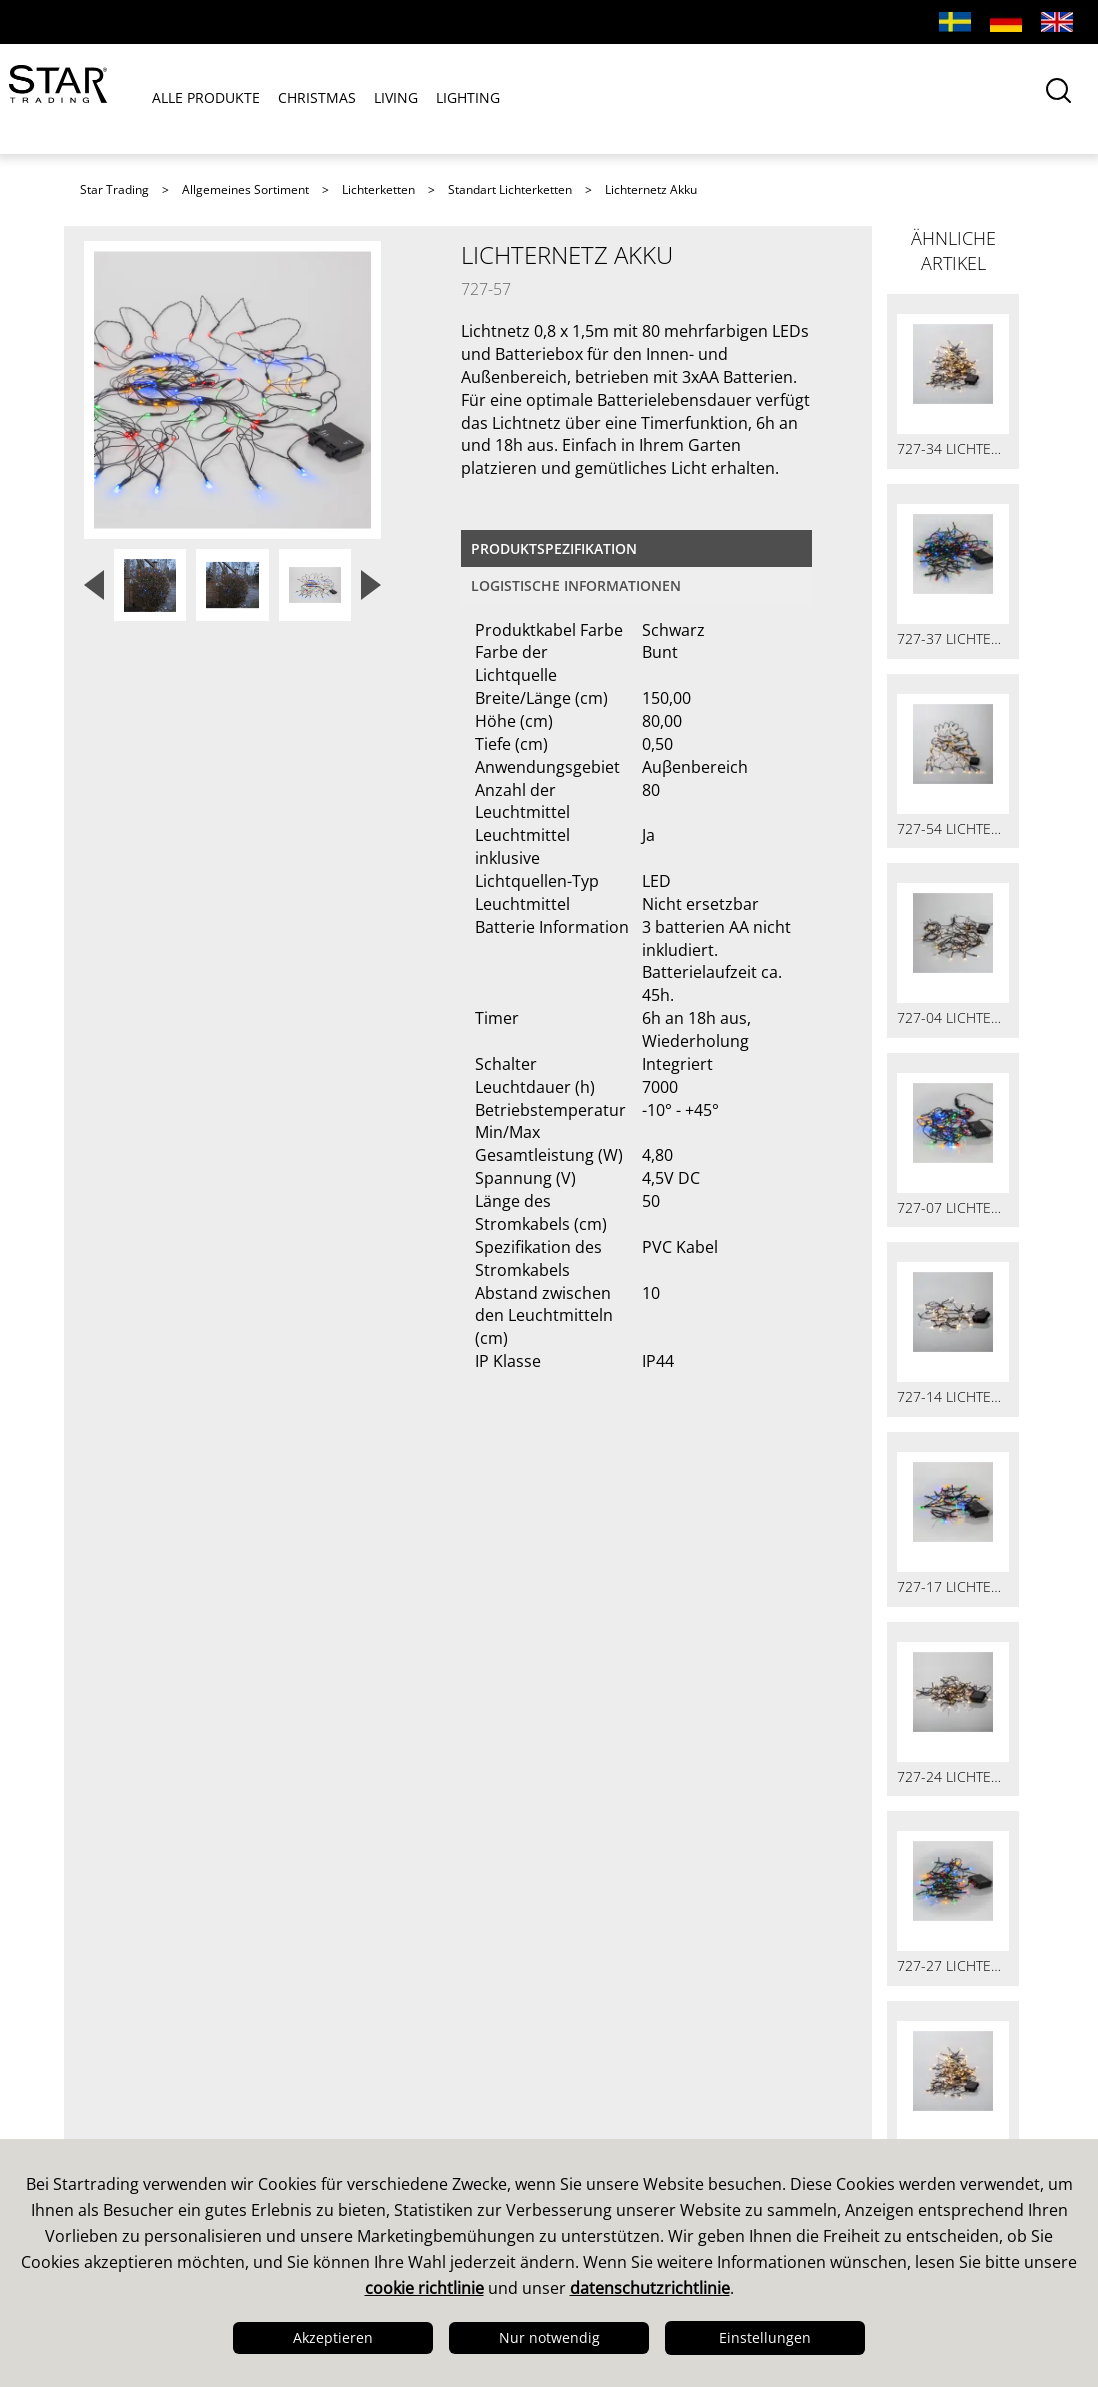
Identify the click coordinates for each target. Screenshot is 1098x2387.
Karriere (118, 2123)
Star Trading (114, 189)
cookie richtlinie (424, 2288)
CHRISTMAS (317, 98)
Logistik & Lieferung (168, 2097)
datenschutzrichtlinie (650, 2288)
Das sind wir (137, 1993)
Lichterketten (378, 189)
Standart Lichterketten (510, 189)
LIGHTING (468, 98)
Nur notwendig (549, 2337)
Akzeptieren (333, 2337)
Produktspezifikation (554, 548)
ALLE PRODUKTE (206, 98)
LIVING (396, 98)
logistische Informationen (576, 585)
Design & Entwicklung (176, 2019)
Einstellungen (765, 2337)
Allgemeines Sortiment (245, 189)
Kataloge (600, 1993)
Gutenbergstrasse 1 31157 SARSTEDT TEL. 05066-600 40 (886, 2089)
